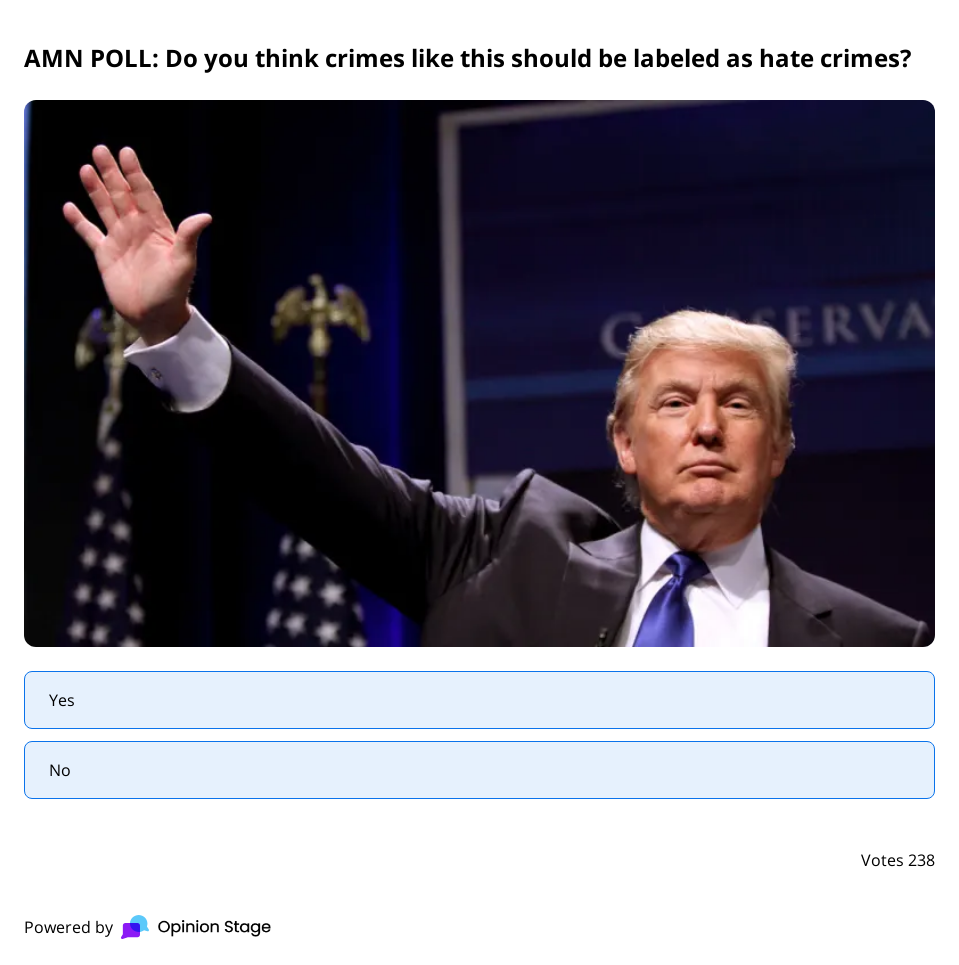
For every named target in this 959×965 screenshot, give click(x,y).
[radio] (479, 700)
